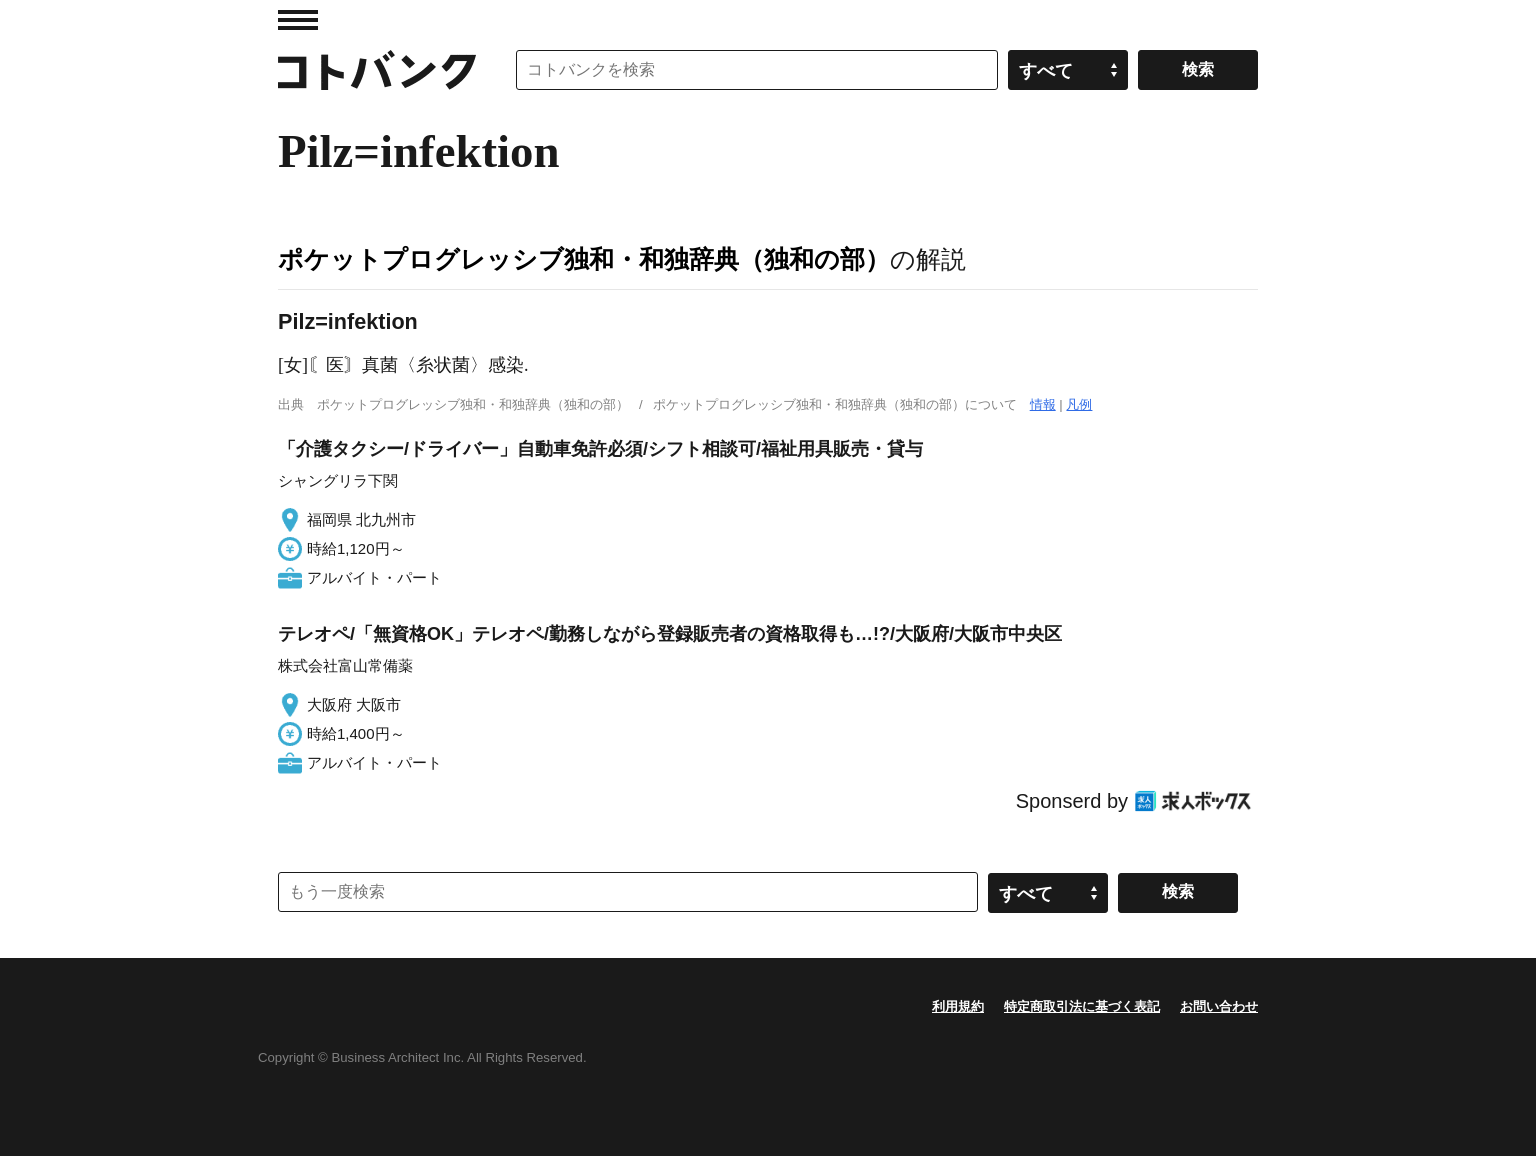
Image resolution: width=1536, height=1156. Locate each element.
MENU (298, 20)
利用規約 (958, 1006)
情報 (1043, 404)
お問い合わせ (1219, 1006)
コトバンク (377, 70)
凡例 (1079, 404)
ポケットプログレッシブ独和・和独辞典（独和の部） (584, 259)
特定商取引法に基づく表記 (1082, 1006)
